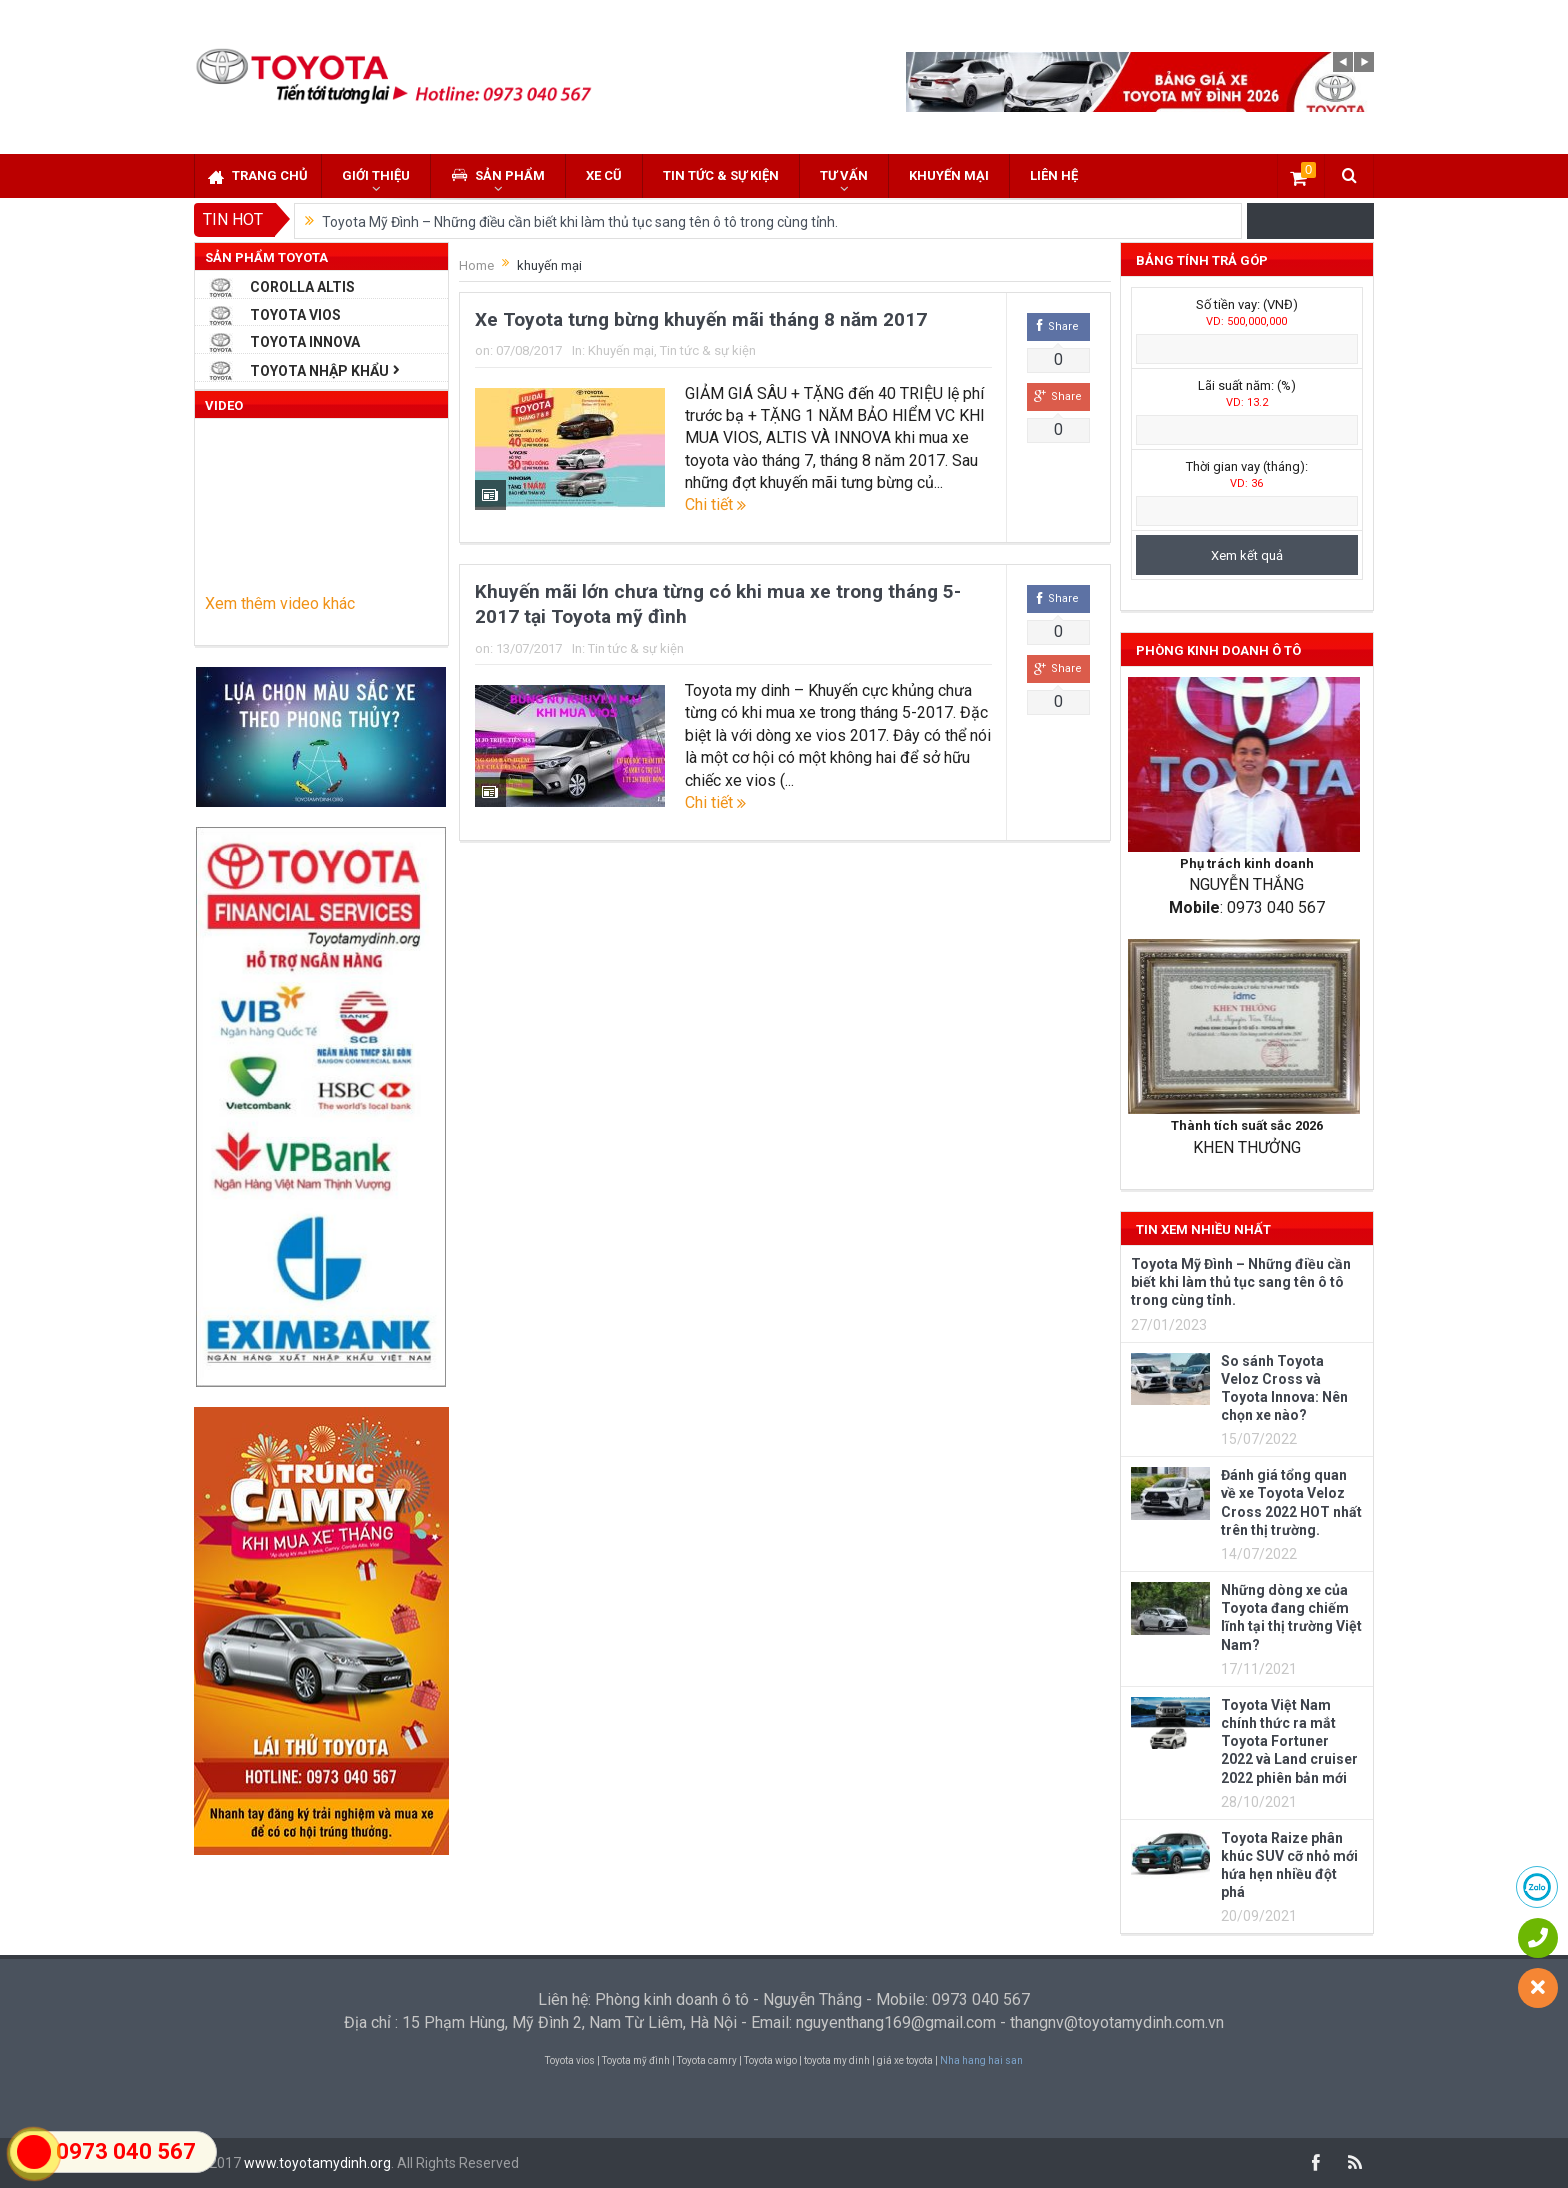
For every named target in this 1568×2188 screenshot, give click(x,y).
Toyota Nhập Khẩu (319, 371)
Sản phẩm (498, 175)
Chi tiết (715, 504)
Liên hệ (1054, 175)
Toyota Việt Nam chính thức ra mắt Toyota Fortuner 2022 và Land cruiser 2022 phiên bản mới (1289, 1741)
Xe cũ (604, 175)
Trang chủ (258, 176)
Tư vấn (844, 175)
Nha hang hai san (981, 2060)
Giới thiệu (376, 175)
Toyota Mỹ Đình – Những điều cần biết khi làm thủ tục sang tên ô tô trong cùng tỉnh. (580, 222)
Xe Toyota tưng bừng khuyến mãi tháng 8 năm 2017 (701, 319)
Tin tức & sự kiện (721, 175)
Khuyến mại (949, 175)
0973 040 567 (126, 2151)
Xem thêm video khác (280, 603)
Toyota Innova (305, 342)
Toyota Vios (295, 315)
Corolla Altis (302, 287)
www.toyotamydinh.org (317, 2163)
